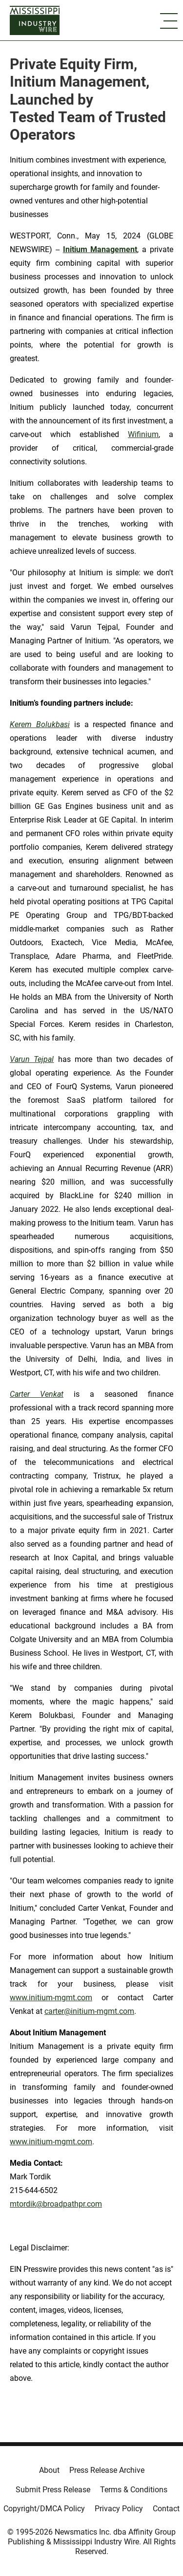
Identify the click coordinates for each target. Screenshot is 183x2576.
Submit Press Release (53, 2489)
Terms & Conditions (133, 2489)
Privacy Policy (119, 2508)
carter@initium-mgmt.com (89, 2011)
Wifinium (143, 434)
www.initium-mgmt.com (51, 1997)
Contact (166, 2508)
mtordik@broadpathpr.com (56, 2204)
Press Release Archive (106, 2470)
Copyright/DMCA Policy (44, 2508)
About (49, 2470)
